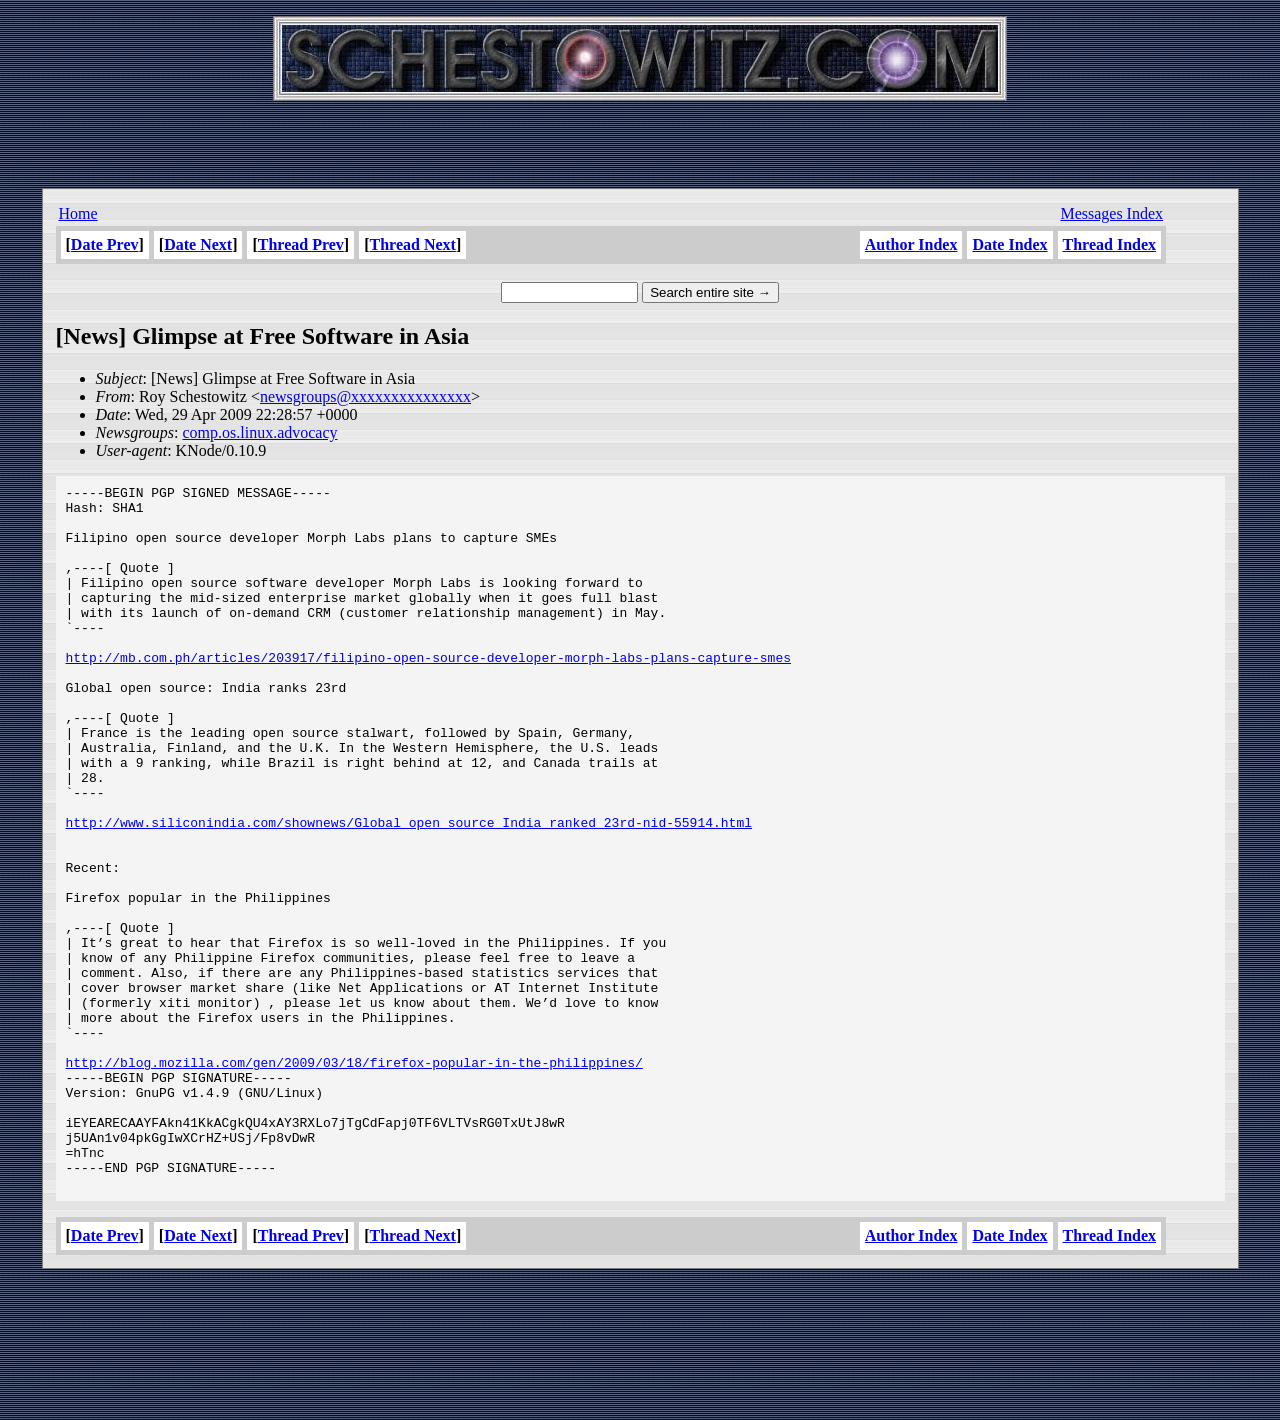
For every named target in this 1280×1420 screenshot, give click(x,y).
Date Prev (105, 244)
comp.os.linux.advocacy (259, 432)
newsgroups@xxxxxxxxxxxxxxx (365, 396)
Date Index (1009, 244)
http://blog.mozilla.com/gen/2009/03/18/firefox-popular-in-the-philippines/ (354, 1179)
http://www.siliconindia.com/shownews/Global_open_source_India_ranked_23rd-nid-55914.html (409, 891)
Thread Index (1110, 244)
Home (78, 213)
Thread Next (413, 244)
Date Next (198, 244)
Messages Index (1111, 213)
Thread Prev (301, 244)
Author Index (911, 244)
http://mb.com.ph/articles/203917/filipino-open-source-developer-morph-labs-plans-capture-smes (428, 693)
